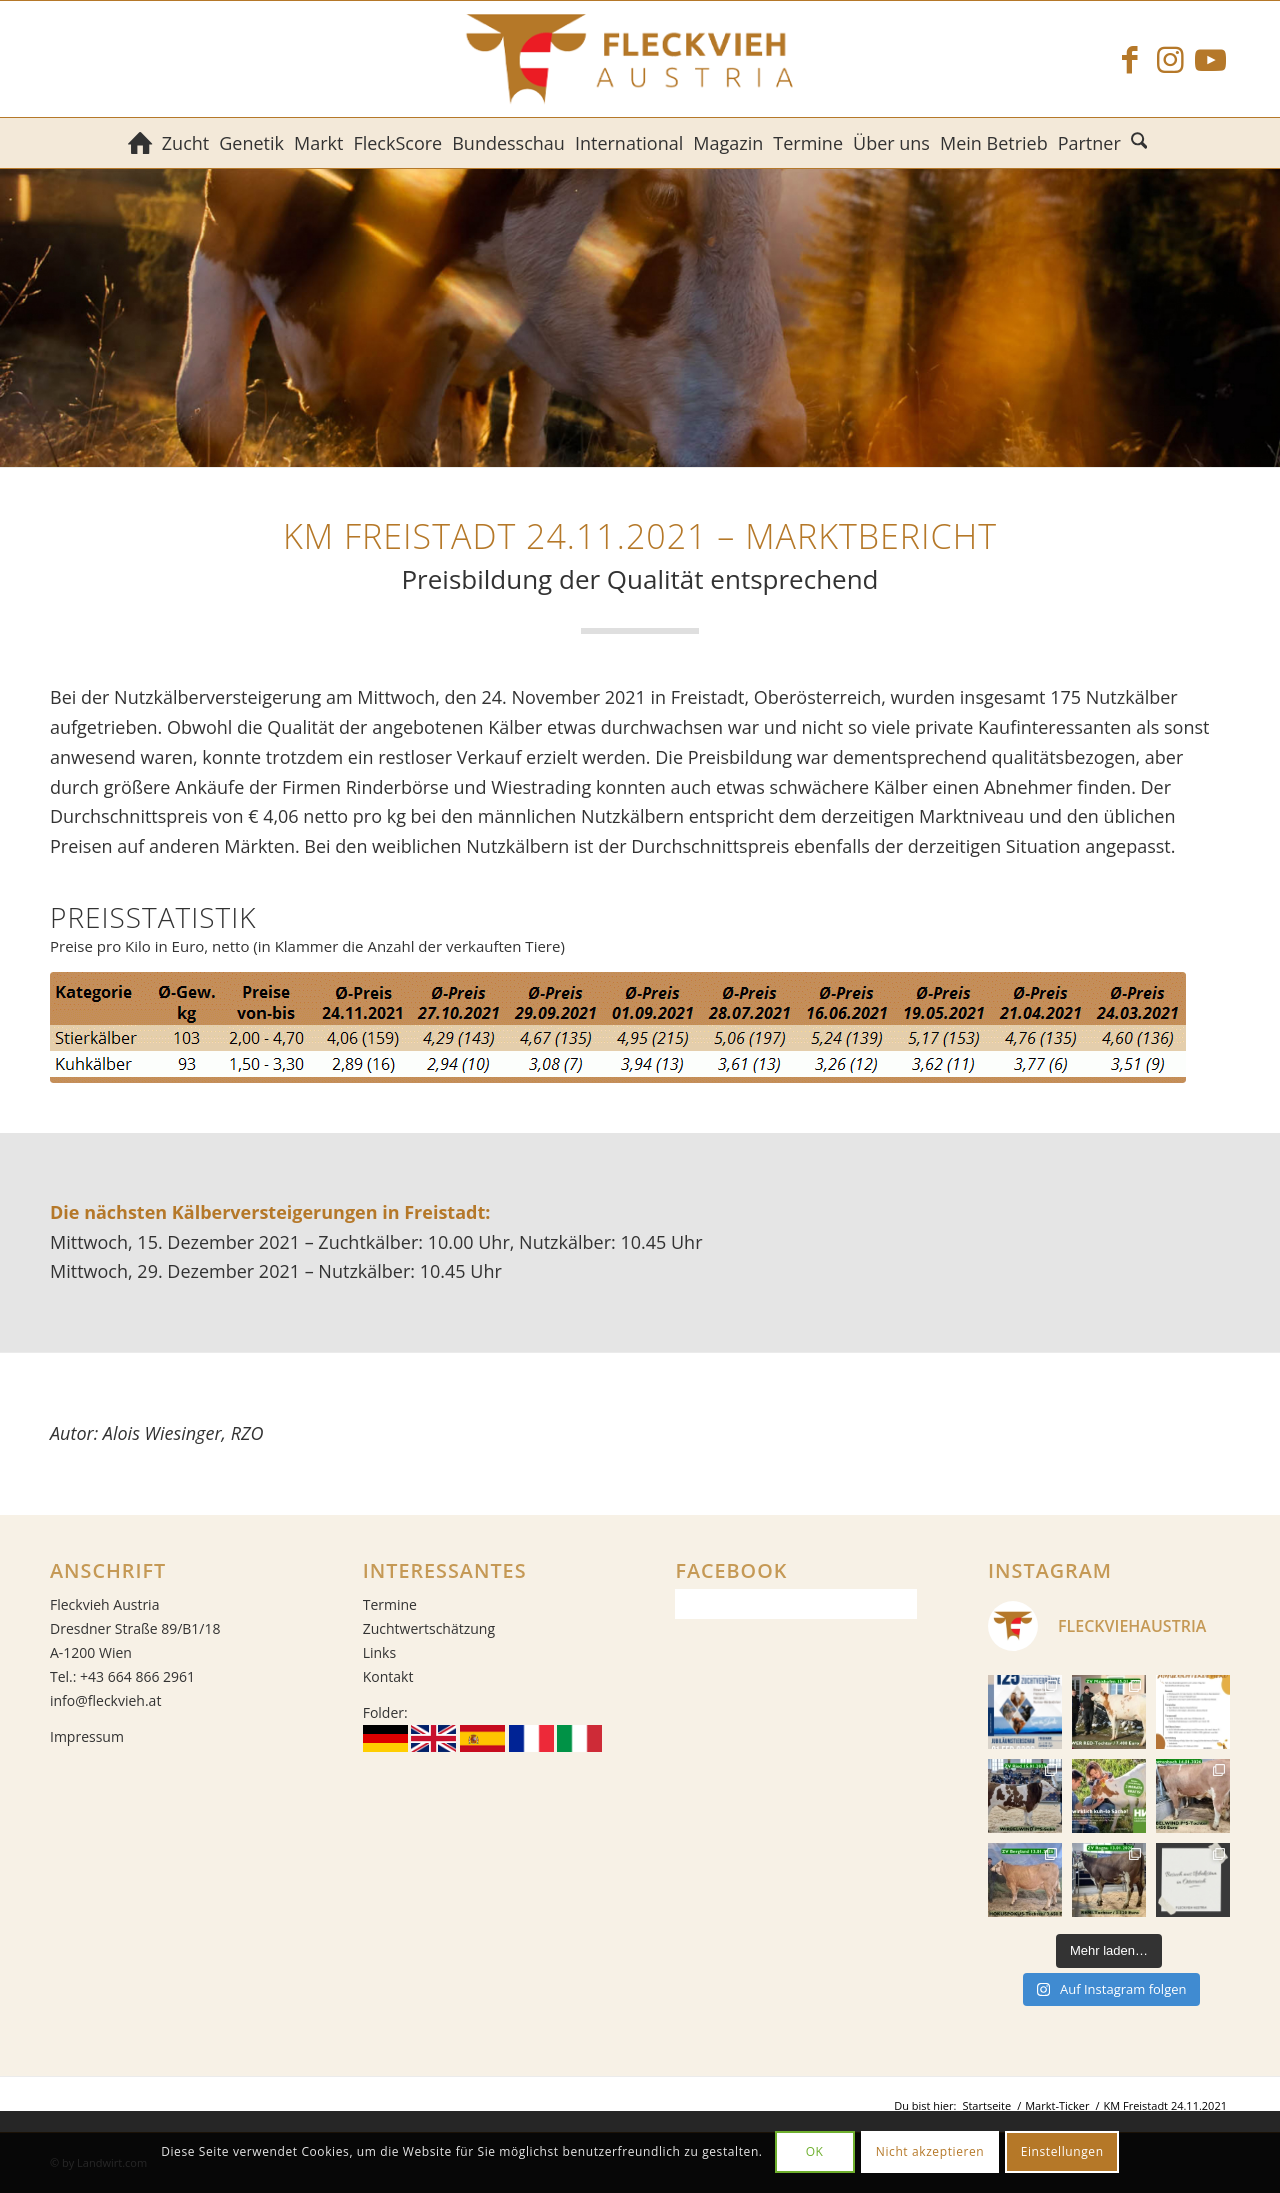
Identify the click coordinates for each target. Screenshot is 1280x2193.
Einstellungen (1062, 2151)
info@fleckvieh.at (105, 1700)
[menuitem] (140, 143)
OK (815, 2151)
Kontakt (388, 1676)
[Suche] (1141, 143)
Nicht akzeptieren (930, 2151)
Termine (390, 1604)
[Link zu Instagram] (1170, 59)
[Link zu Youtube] (1210, 59)
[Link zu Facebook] (1130, 59)
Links (379, 1652)
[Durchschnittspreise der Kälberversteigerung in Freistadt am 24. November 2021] (618, 1027)
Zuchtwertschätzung (429, 1628)
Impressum (87, 1736)
